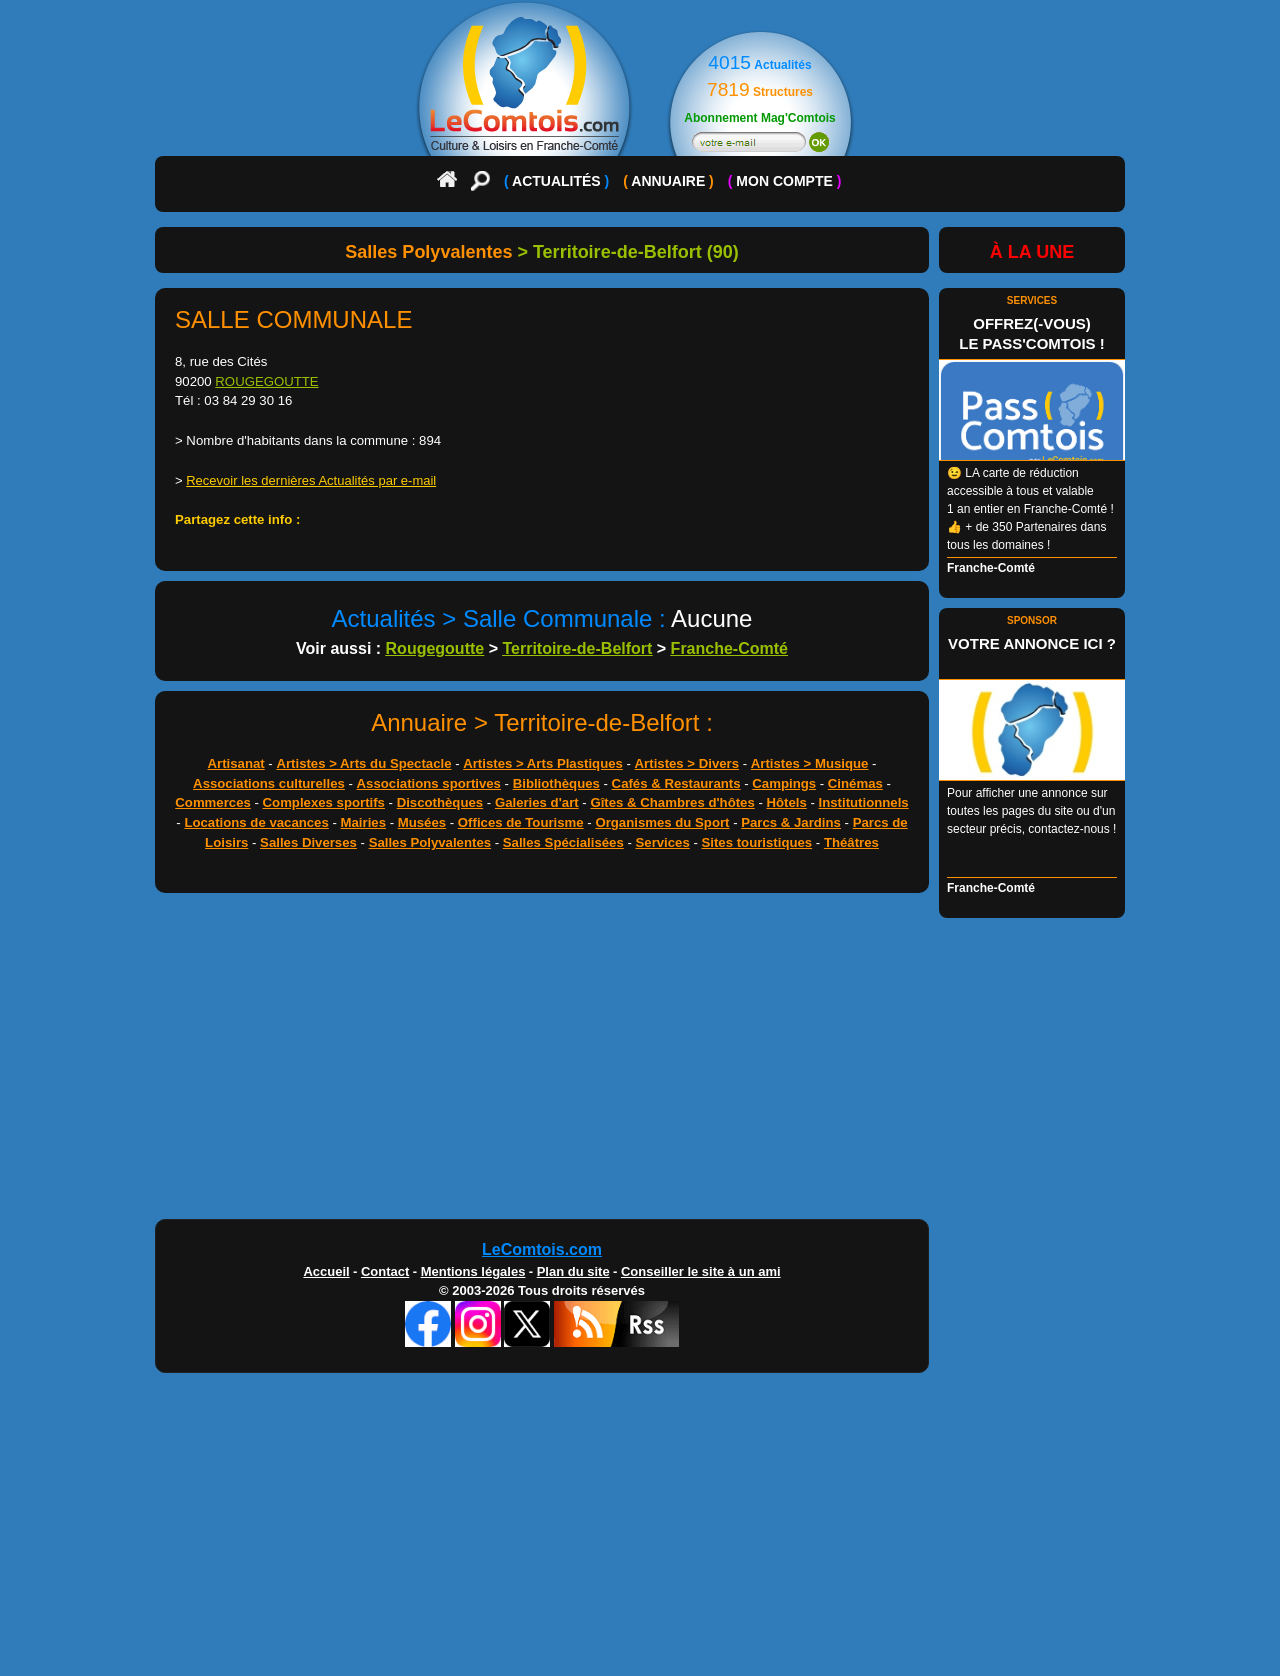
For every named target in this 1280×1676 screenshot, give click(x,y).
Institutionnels (864, 802)
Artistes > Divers (687, 763)
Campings (784, 783)
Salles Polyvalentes (430, 842)
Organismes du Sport (662, 822)
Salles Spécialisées (563, 842)
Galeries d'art (537, 802)
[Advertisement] (542, 1061)
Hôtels (787, 802)
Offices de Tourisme (521, 822)
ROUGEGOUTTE (266, 381)
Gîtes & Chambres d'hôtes (672, 802)
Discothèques (440, 802)
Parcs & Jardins (791, 822)
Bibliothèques (556, 783)
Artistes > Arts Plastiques (543, 763)
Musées (422, 822)
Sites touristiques (757, 842)
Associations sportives (429, 783)
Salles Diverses (308, 842)
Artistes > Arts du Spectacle (363, 763)
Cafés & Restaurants (676, 783)
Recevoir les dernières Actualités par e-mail (311, 480)
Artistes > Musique (810, 763)
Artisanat (236, 763)
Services (663, 842)
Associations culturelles (269, 783)
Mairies (363, 822)
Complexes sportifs (324, 802)
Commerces (213, 802)
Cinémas (855, 783)
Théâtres (851, 842)
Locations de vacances (256, 822)
